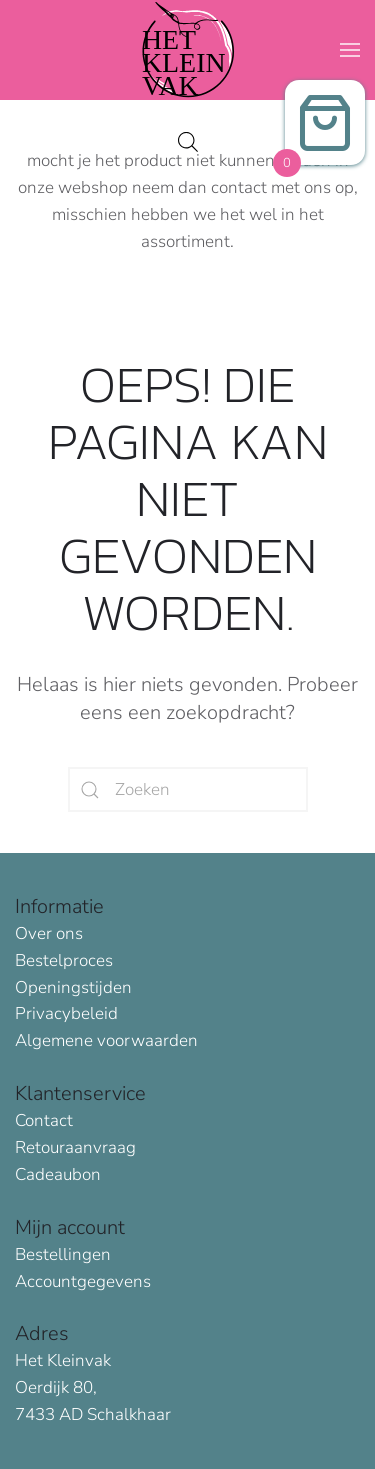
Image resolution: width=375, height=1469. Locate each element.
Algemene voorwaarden (106, 1040)
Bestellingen (63, 1254)
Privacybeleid (66, 1013)
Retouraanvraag (75, 1147)
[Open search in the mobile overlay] (188, 139)
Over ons (49, 933)
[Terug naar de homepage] (188, 50)
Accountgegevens (83, 1281)
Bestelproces (64, 960)
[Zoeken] (188, 789)
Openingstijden (73, 987)
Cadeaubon (58, 1174)
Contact (44, 1120)
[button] (350, 50)
